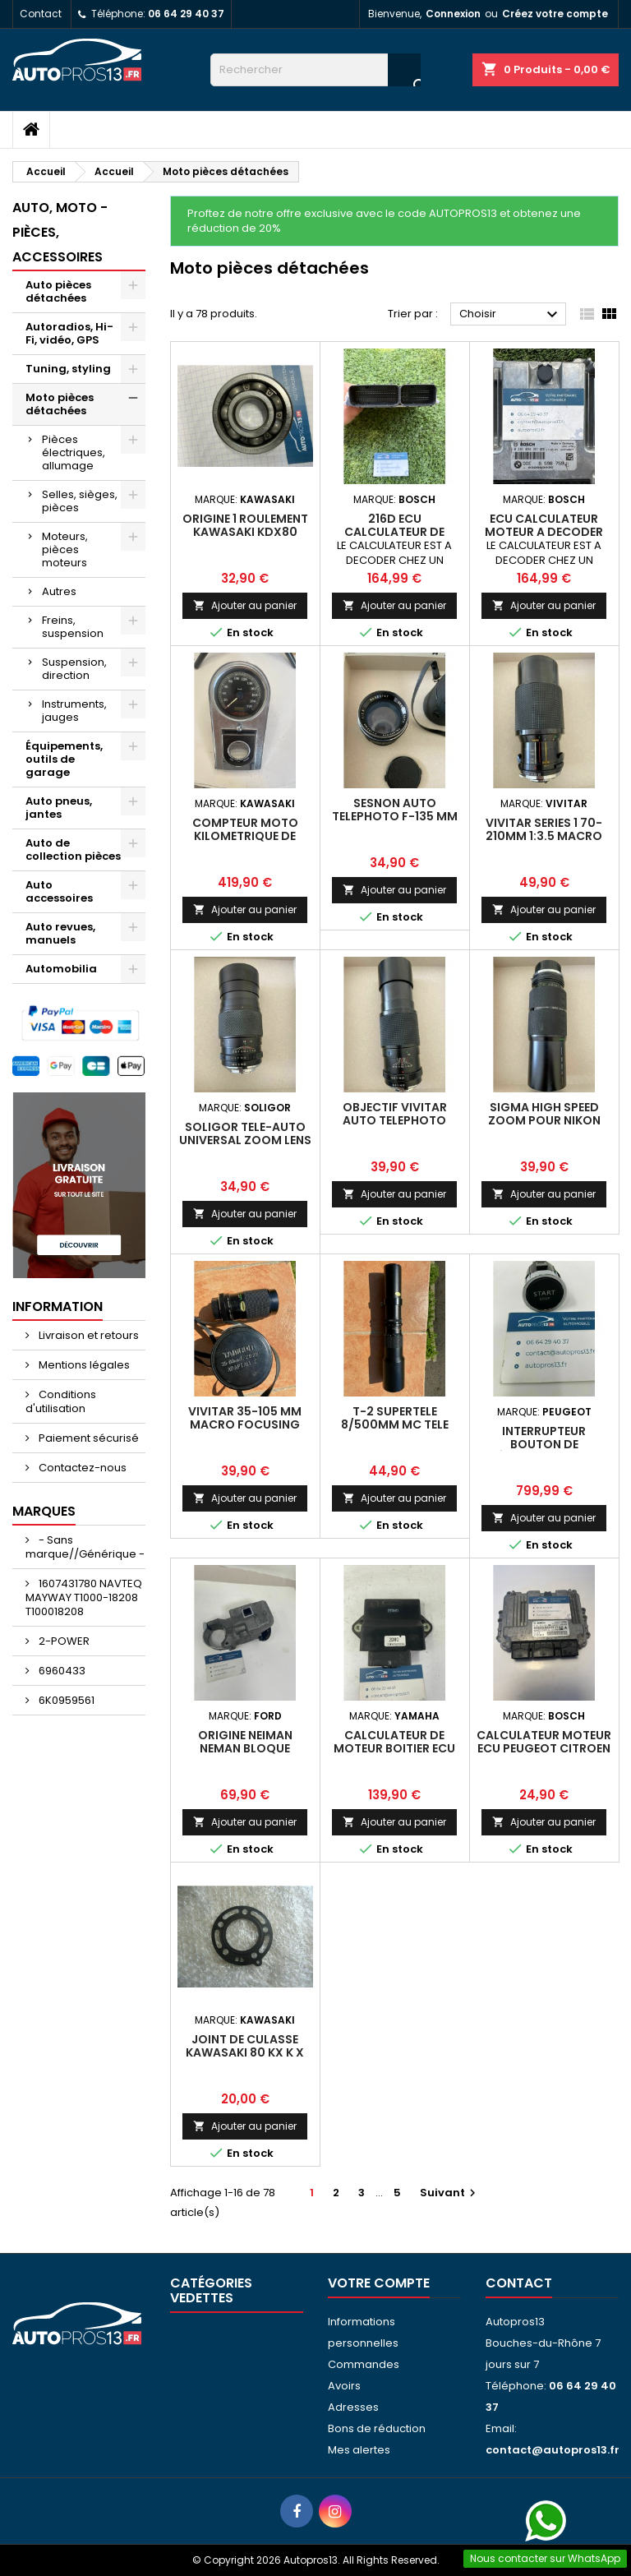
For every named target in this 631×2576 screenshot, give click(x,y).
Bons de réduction (377, 2428)
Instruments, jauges (74, 710)
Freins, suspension (73, 626)
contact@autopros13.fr (552, 2450)
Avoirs (344, 2386)
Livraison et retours (87, 1335)
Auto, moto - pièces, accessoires (60, 232)
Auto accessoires (59, 891)
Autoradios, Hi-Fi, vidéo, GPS (69, 333)
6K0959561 (65, 1700)
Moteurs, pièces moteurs (65, 549)
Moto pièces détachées (59, 404)
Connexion (453, 14)
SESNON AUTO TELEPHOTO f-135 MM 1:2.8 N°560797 (395, 816)
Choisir (510, 315)
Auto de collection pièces (73, 849)
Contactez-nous (81, 1467)
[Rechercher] (315, 69)
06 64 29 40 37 (186, 14)
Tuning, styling (68, 368)
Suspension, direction (74, 668)
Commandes (363, 2364)
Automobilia (61, 968)
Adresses (353, 2407)
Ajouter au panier (245, 605)
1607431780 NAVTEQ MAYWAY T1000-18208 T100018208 (83, 1597)
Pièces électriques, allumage (73, 452)
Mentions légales (83, 1365)
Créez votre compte (555, 14)
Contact (41, 14)
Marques (44, 1511)
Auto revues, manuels (60, 933)
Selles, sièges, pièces (79, 501)
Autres (59, 591)
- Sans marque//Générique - (85, 1547)
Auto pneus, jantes (58, 807)
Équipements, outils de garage (64, 759)
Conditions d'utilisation (60, 1401)
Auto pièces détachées (58, 291)
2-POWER (63, 1641)
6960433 (60, 1670)
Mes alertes (359, 2450)
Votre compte (379, 2283)
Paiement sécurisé (87, 1438)
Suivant (450, 2192)
